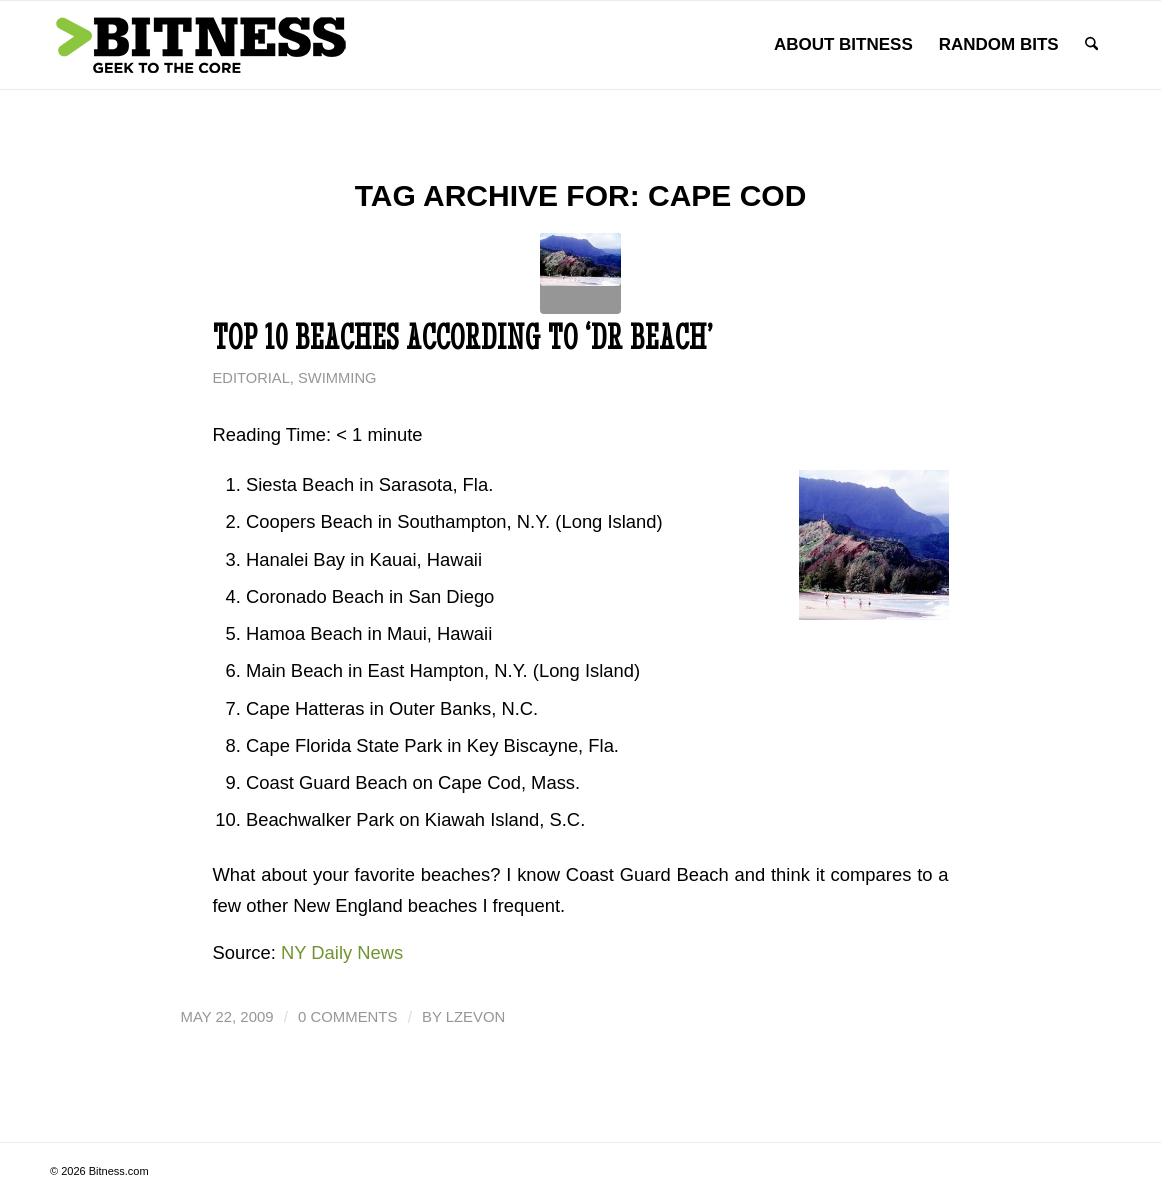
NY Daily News (342, 952)
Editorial (251, 378)
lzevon (476, 1017)
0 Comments (347, 1017)
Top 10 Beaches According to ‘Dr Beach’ (463, 337)
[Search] (1091, 45)
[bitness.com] (200, 45)
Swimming (337, 378)
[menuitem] (843, 45)
